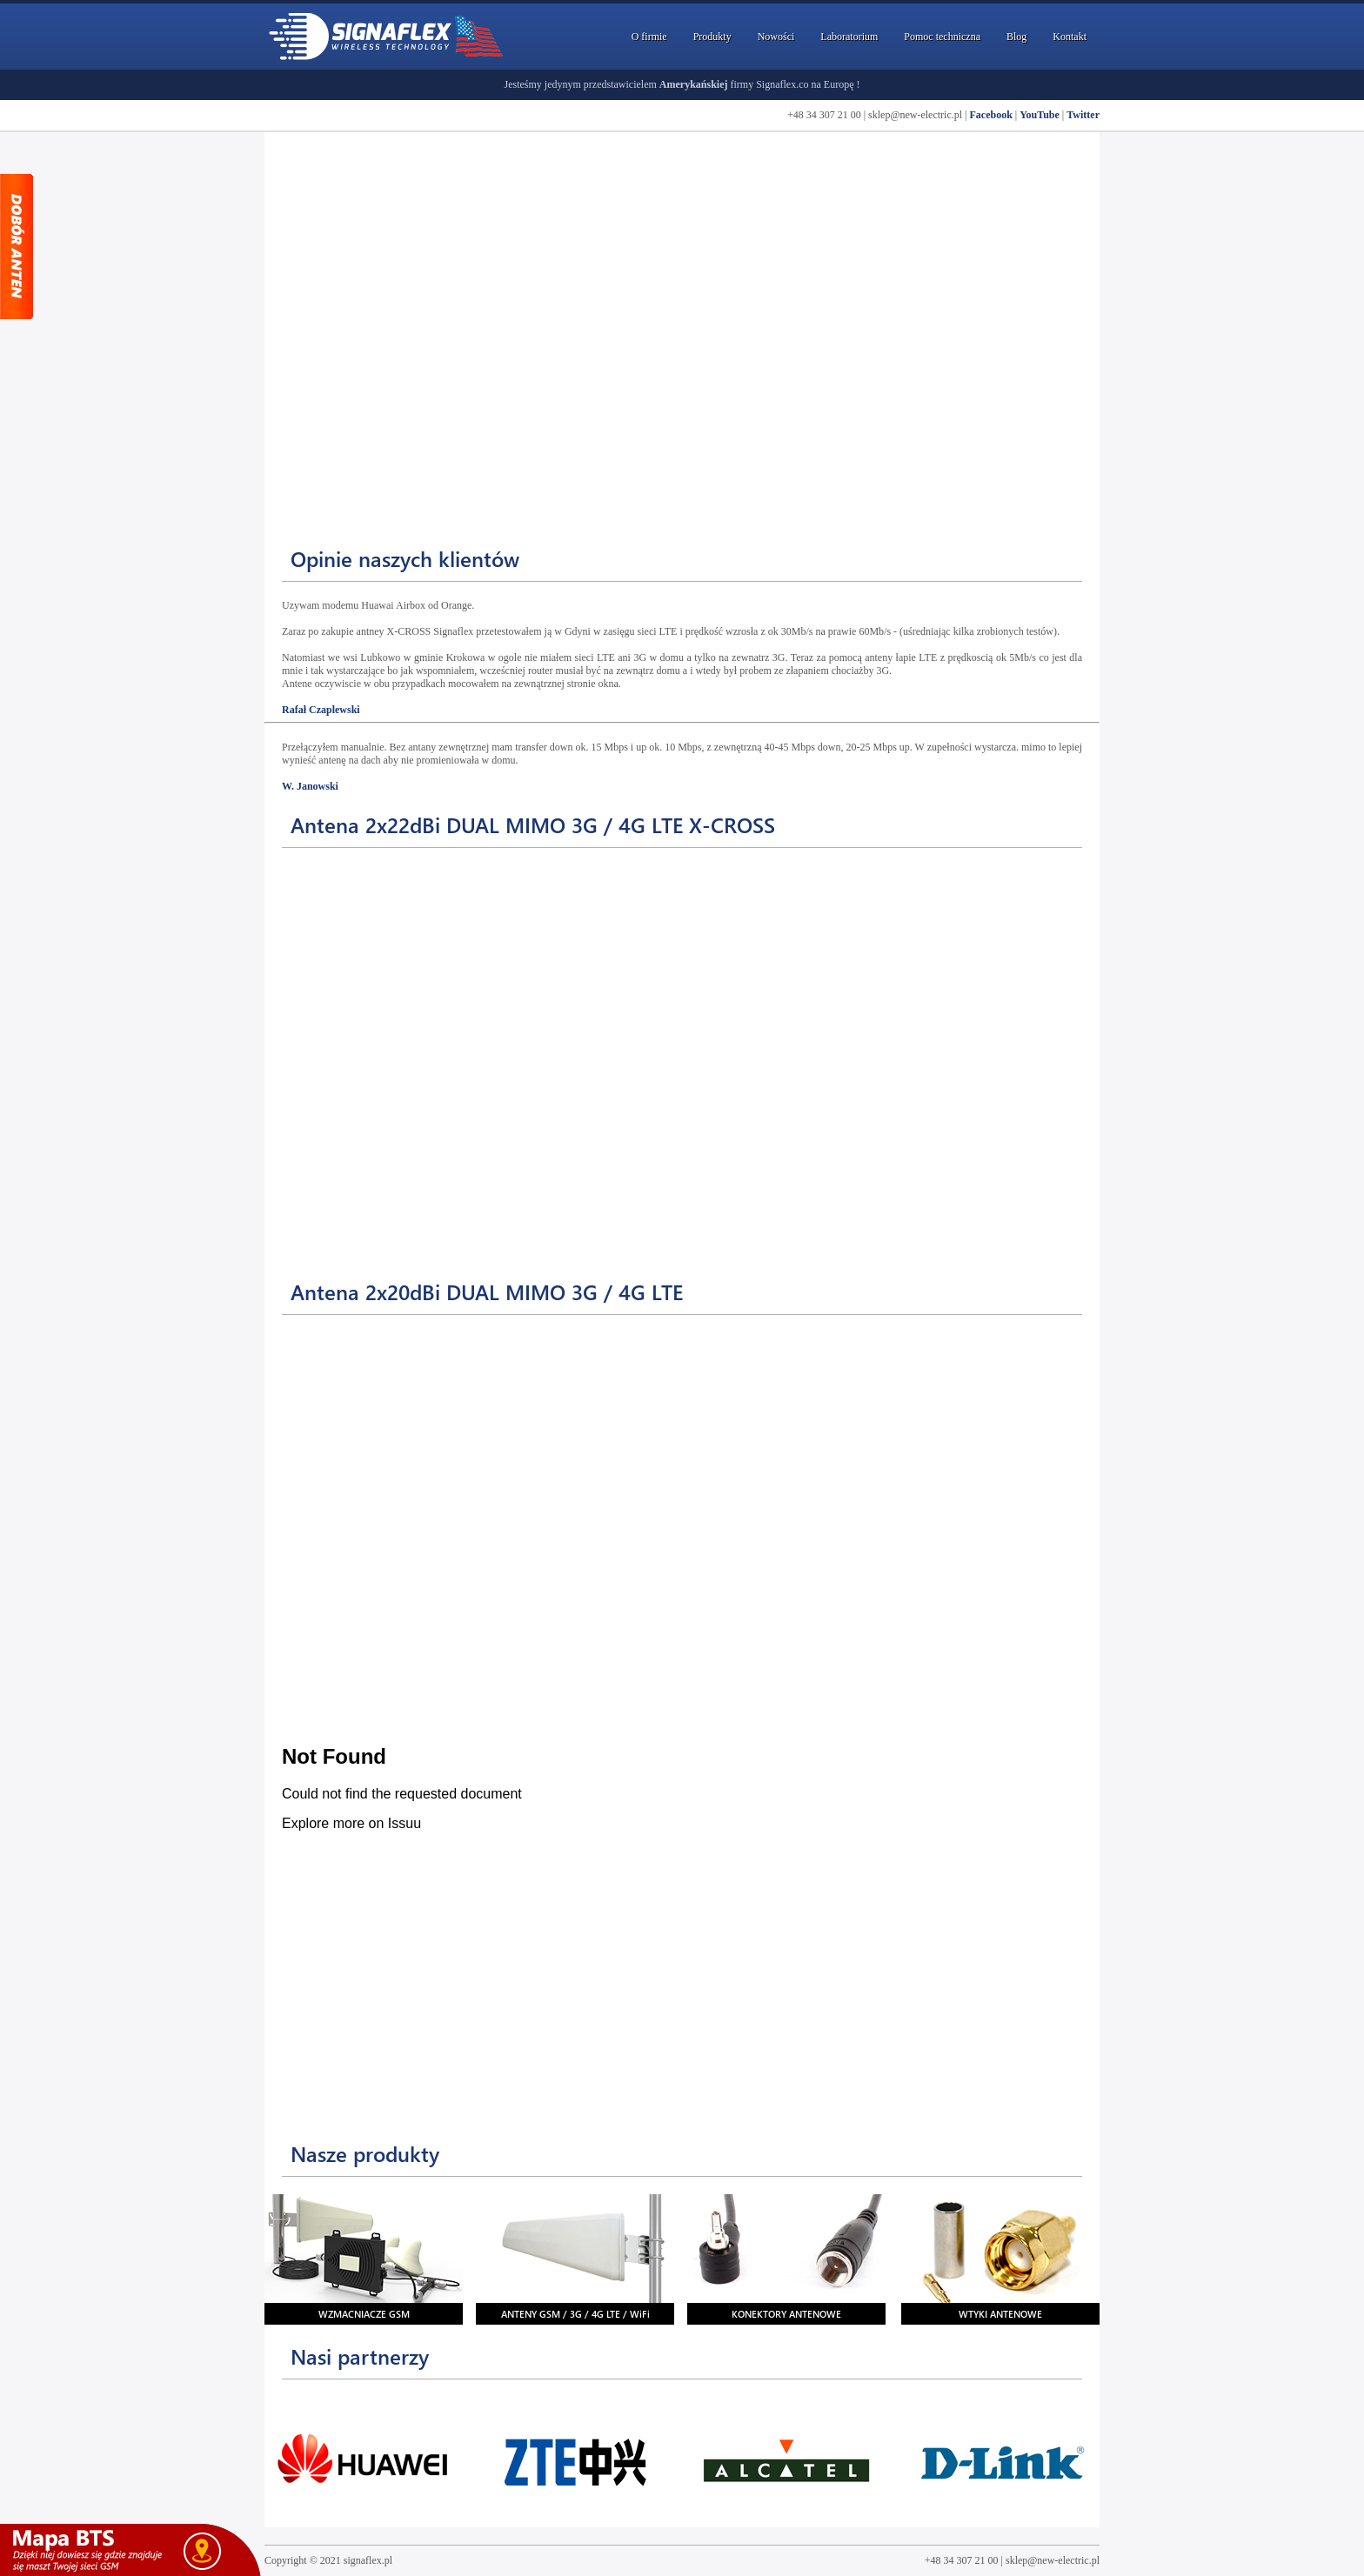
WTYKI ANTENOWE (1000, 2313)
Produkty (712, 36)
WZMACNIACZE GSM (364, 2313)
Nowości (776, 36)
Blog (1016, 36)
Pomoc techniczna (942, 36)
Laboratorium (849, 36)
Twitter (1083, 115)
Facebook (990, 115)
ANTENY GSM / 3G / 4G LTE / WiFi (575, 2313)
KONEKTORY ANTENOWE (786, 2313)
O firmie (649, 36)
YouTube (1040, 115)
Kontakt (1070, 36)
